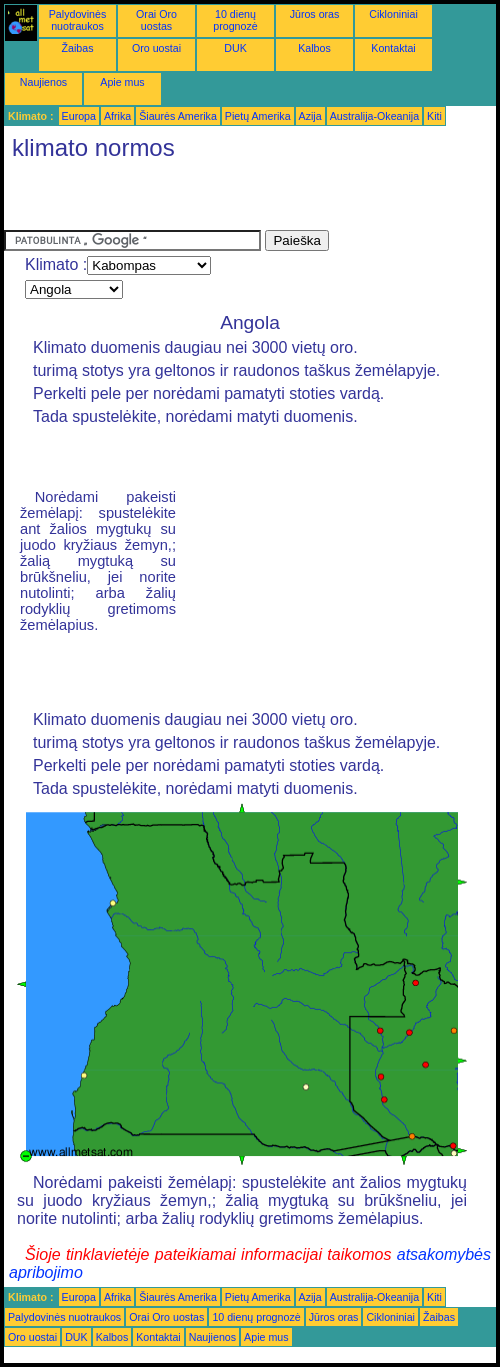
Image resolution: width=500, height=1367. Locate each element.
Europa (79, 116)
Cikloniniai (393, 14)
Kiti (434, 116)
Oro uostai (156, 48)
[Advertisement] (238, 200)
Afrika (117, 116)
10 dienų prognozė (235, 20)
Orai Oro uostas (156, 20)
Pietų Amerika (258, 116)
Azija (310, 116)
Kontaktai (393, 48)
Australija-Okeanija (374, 116)
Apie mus (122, 82)
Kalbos (314, 48)
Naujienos (43, 82)
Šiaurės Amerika (178, 116)
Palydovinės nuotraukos (77, 20)
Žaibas (78, 48)
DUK (235, 48)
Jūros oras (315, 14)
